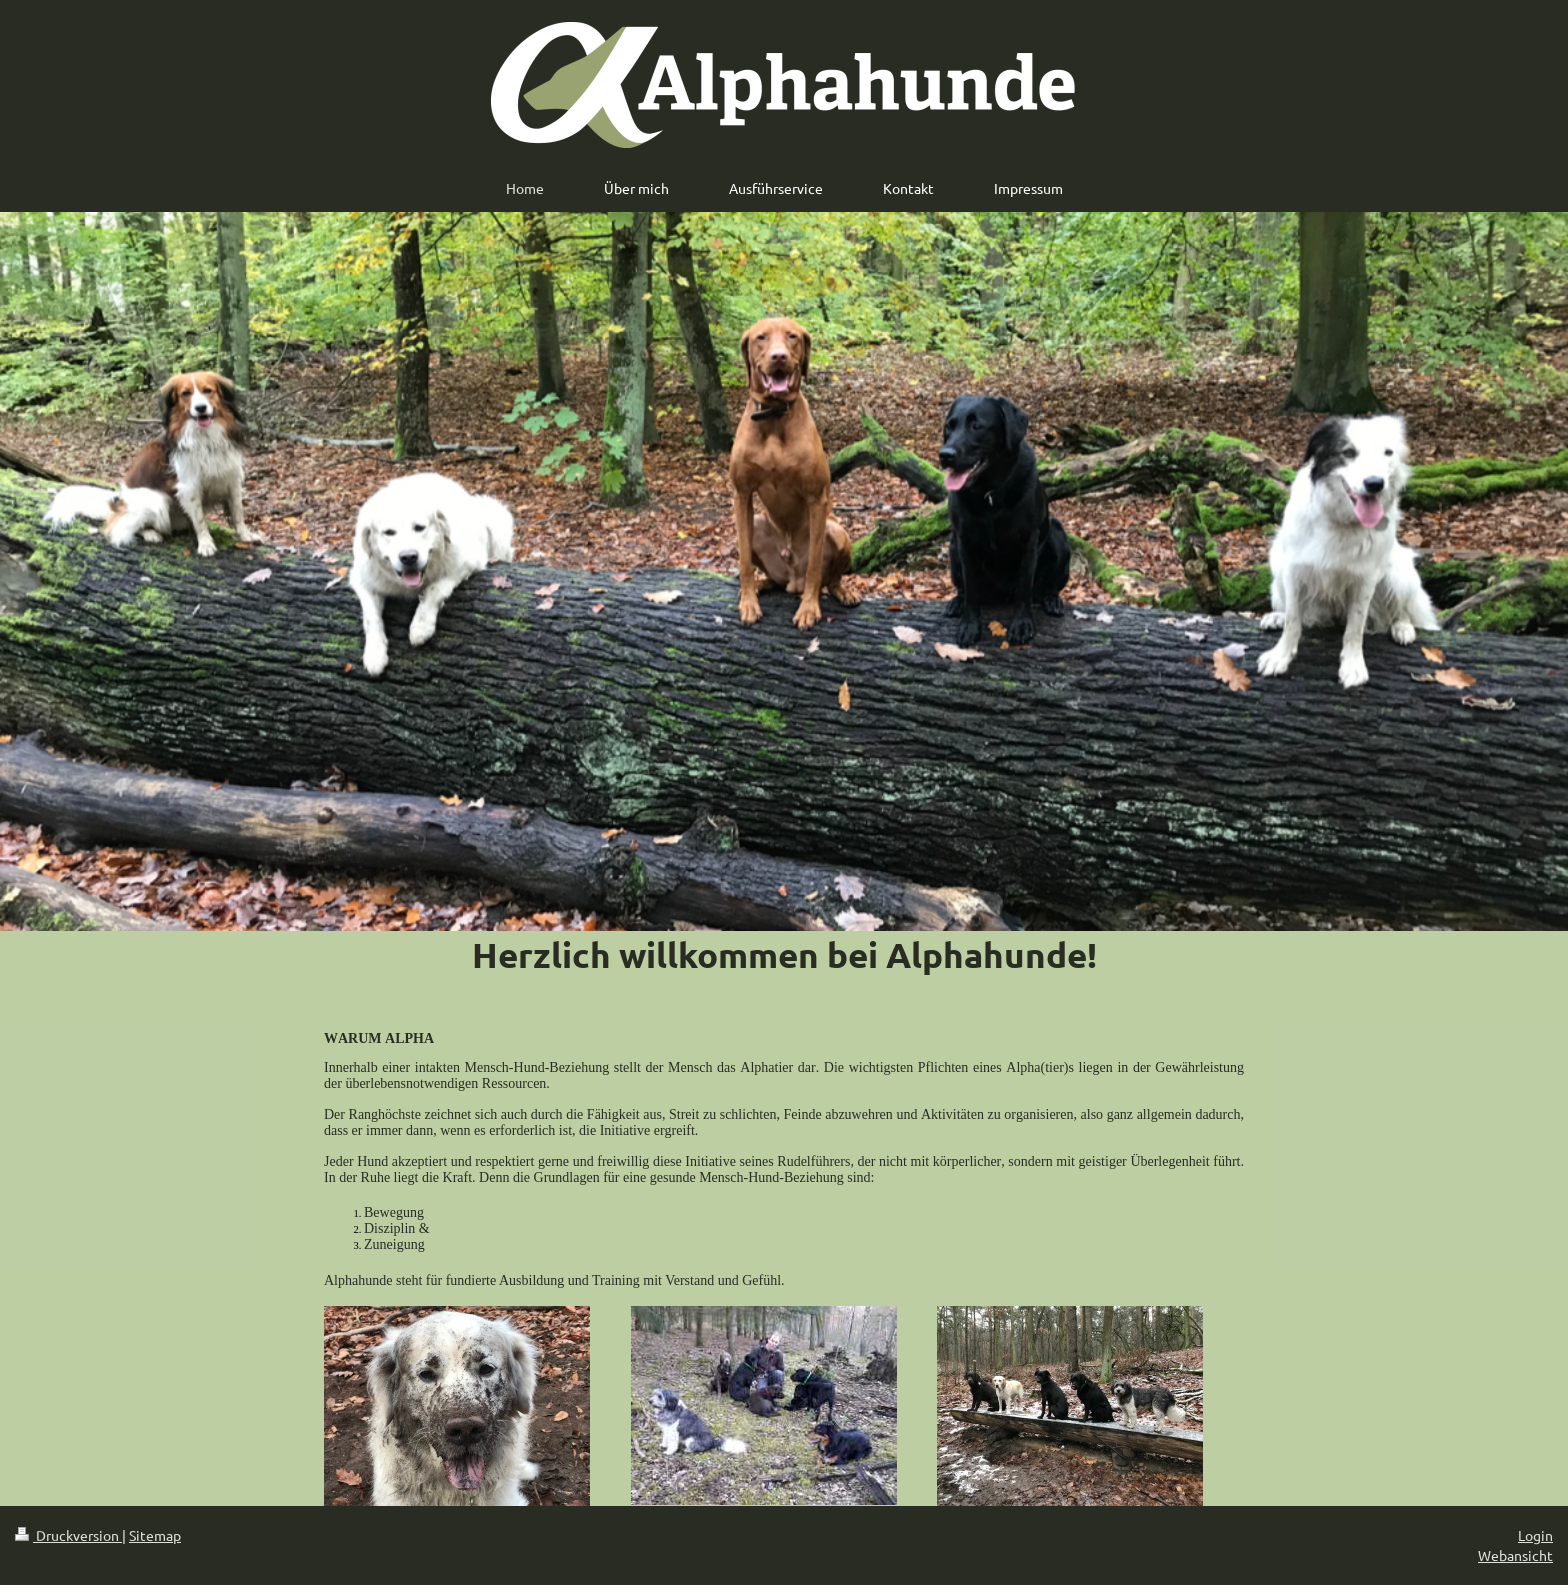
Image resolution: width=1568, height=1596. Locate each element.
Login (1535, 1535)
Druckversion (68, 1535)
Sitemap (155, 1535)
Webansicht (1515, 1555)
